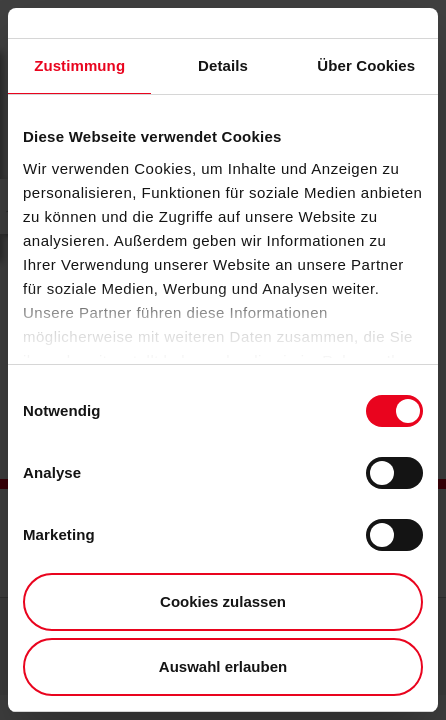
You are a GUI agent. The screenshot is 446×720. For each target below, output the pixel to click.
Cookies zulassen (223, 601)
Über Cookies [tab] (366, 65)
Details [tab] (223, 65)
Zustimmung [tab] (79, 65)
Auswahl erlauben (223, 666)
